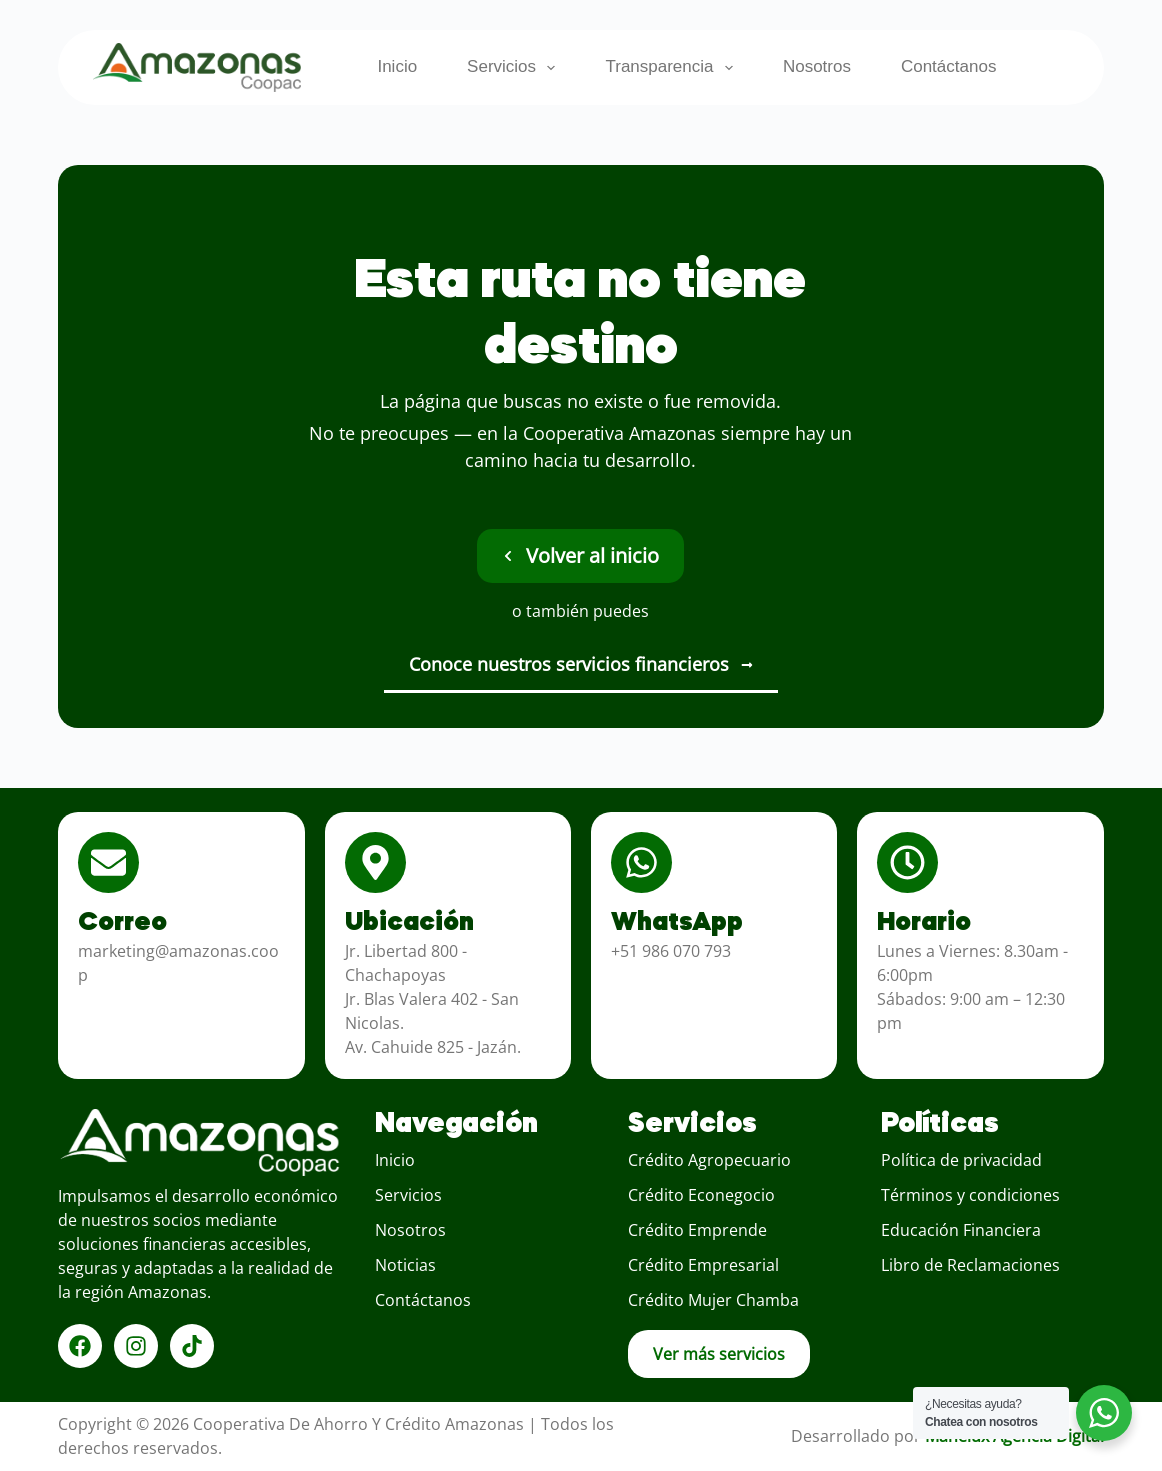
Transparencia (672, 68)
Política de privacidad (961, 1160)
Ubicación (409, 923)
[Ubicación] (375, 862)
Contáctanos (948, 66)
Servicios (515, 68)
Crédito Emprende (697, 1230)
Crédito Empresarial (703, 1265)
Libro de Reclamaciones (970, 1265)
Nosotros (817, 66)
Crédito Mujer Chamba (713, 1300)
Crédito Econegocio (701, 1195)
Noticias (405, 1265)
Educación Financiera (961, 1230)
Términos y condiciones (970, 1195)
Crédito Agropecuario (709, 1160)
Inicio (397, 66)
